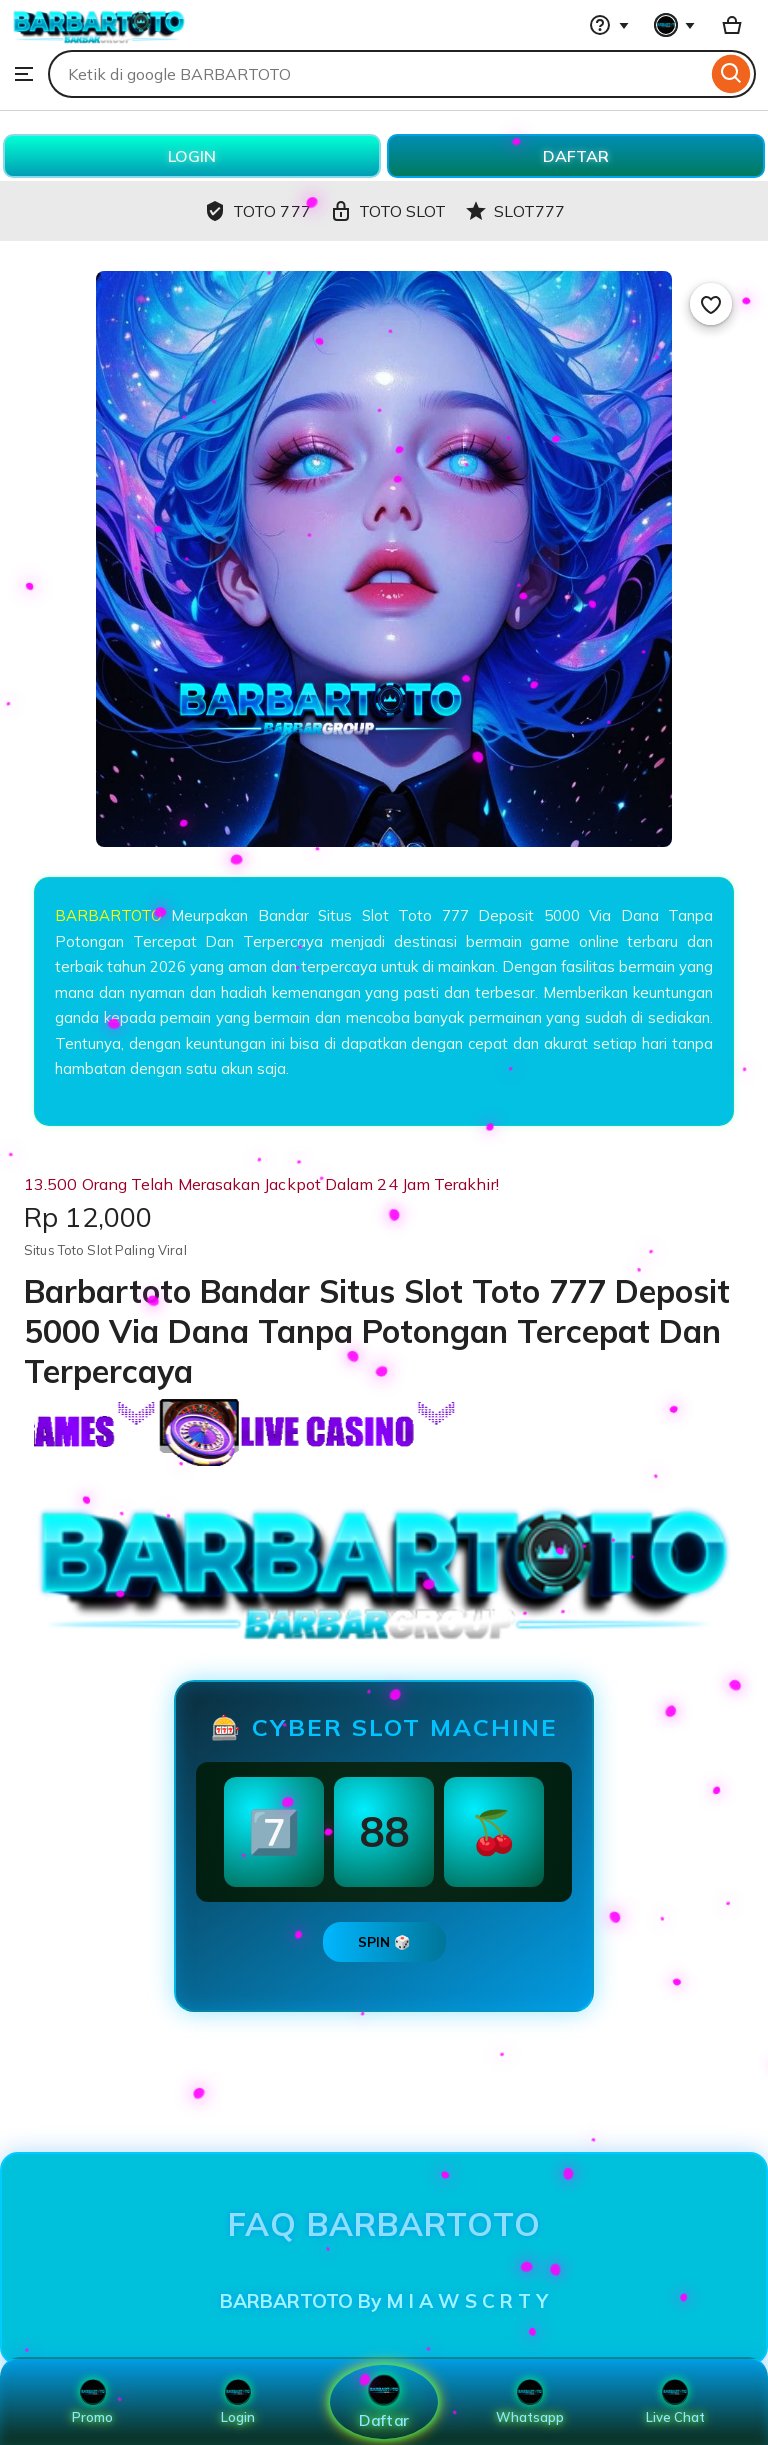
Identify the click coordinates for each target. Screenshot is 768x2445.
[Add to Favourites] (711, 304)
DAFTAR (576, 156)
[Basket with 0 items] (732, 25)
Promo (92, 2402)
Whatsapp (530, 2402)
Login (238, 2402)
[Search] (731, 74)
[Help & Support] (609, 25)
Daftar (384, 2401)
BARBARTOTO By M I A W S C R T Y (384, 2301)
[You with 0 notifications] (675, 25)
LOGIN (192, 156)
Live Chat (675, 2402)
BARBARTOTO (108, 915)
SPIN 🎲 (384, 1942)
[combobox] (377, 74)
